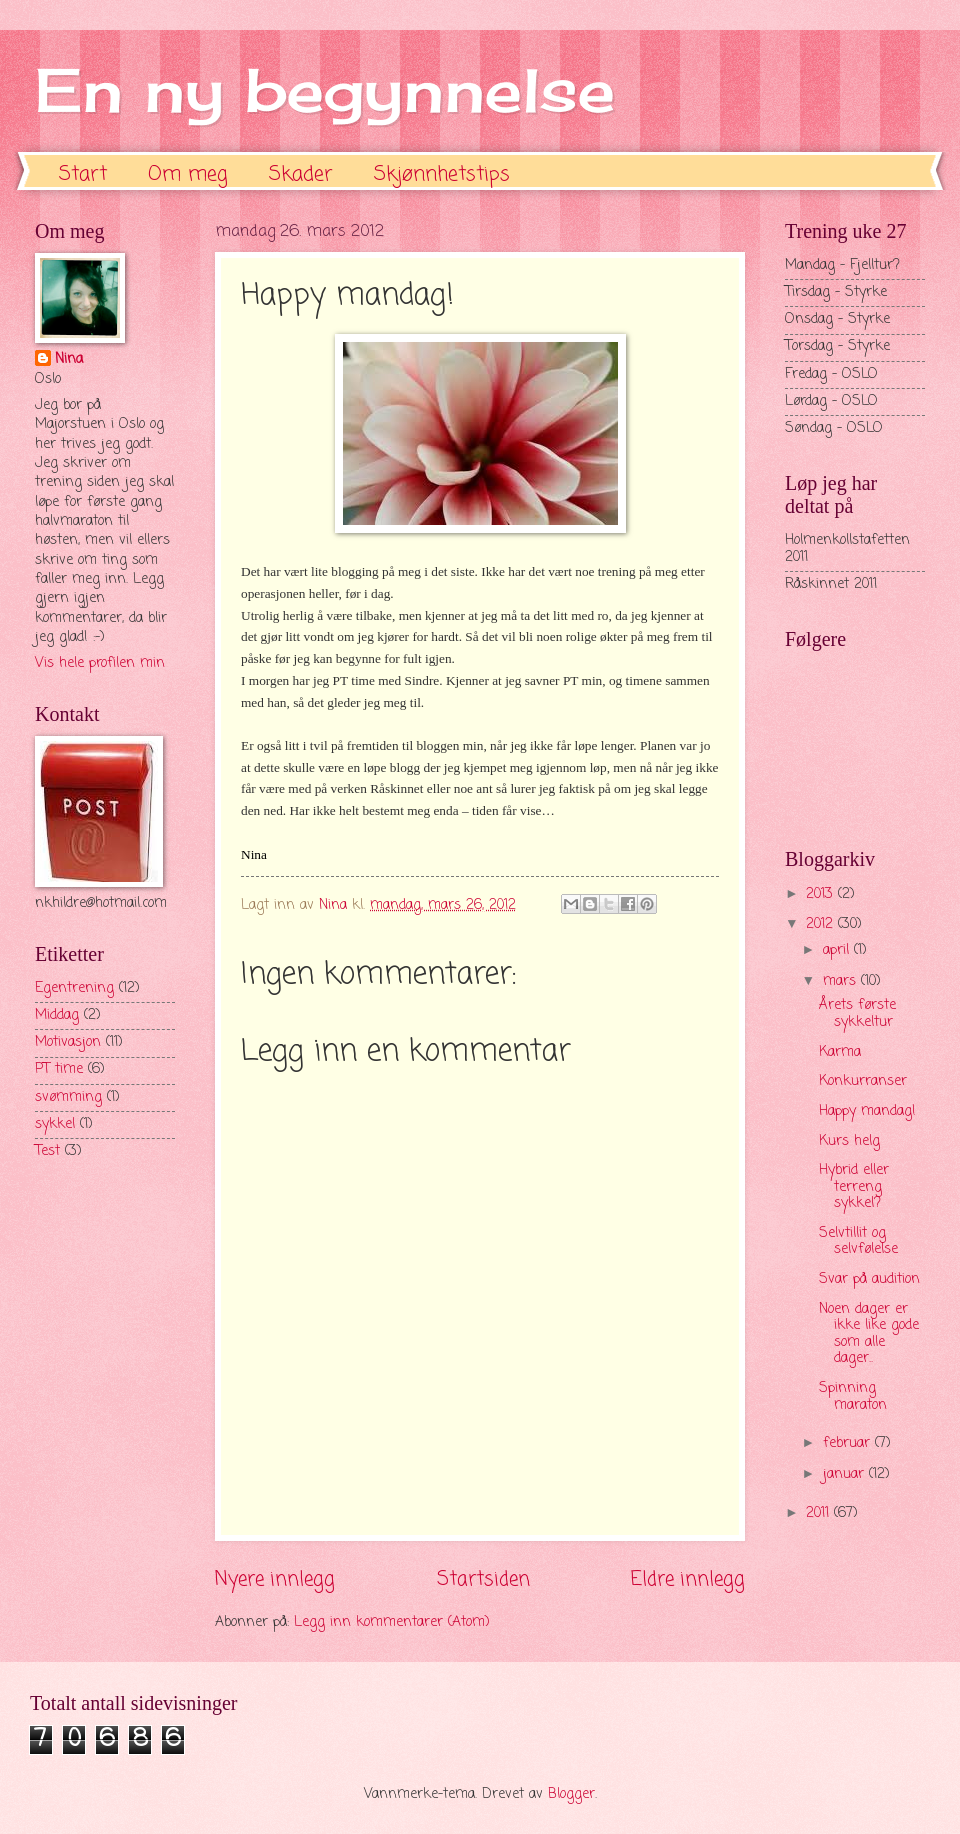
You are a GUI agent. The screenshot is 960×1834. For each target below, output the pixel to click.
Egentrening (74, 988)
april (838, 950)
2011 (820, 1513)
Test (47, 1151)
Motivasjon (68, 1042)
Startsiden (483, 1579)
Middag (57, 1015)
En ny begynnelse (325, 89)
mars (842, 981)
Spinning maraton (853, 1397)
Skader (301, 174)
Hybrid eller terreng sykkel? (854, 1187)
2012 (822, 924)
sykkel (55, 1124)
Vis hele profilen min (100, 663)
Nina (69, 360)
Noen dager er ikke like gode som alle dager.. (869, 1334)
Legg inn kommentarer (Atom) (392, 1622)
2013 (822, 894)
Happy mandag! (867, 1111)
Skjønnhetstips (442, 174)
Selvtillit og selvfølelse (858, 1242)
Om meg (188, 174)
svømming (68, 1097)
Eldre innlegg (688, 1579)
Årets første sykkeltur (857, 1014)
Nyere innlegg (275, 1579)
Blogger (571, 1794)
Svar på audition (869, 1279)
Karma (840, 1052)
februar (849, 1443)
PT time (59, 1069)
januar (846, 1474)
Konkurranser (863, 1081)
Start (83, 174)
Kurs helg (849, 1141)
